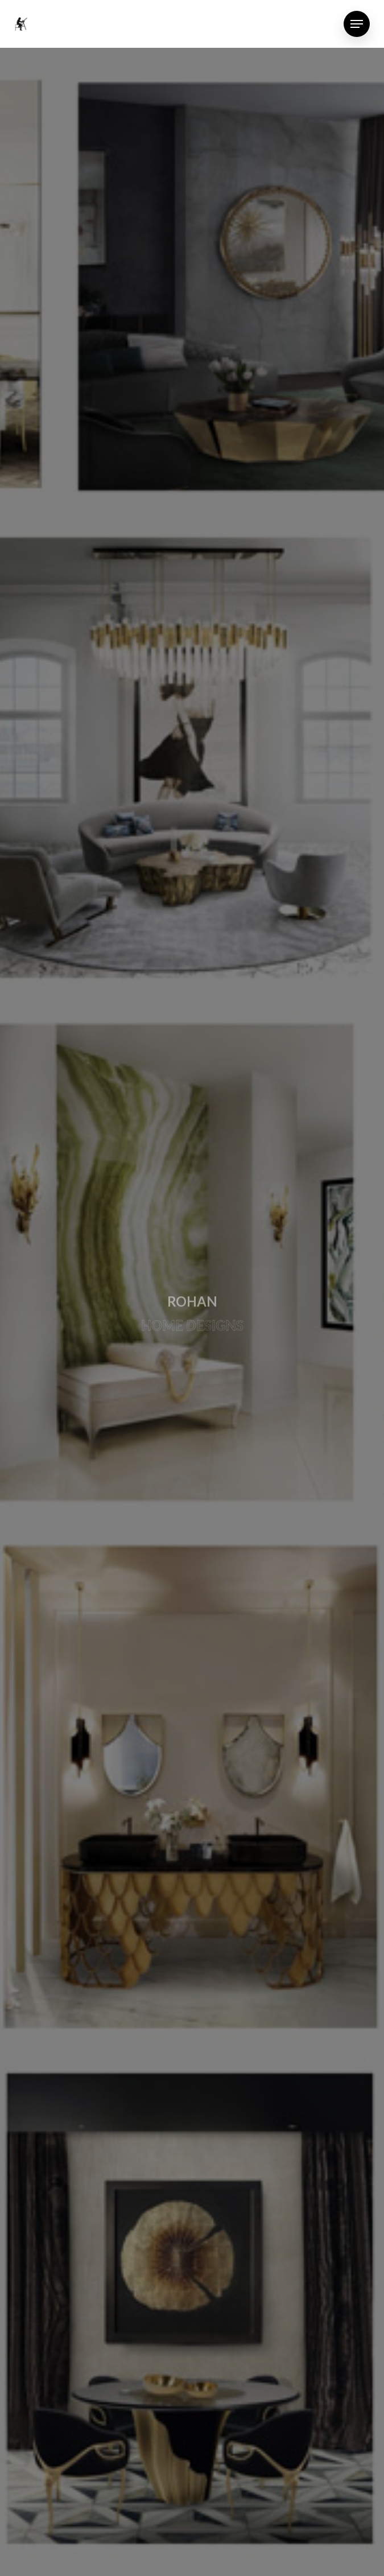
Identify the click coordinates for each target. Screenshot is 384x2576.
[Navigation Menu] (357, 24)
